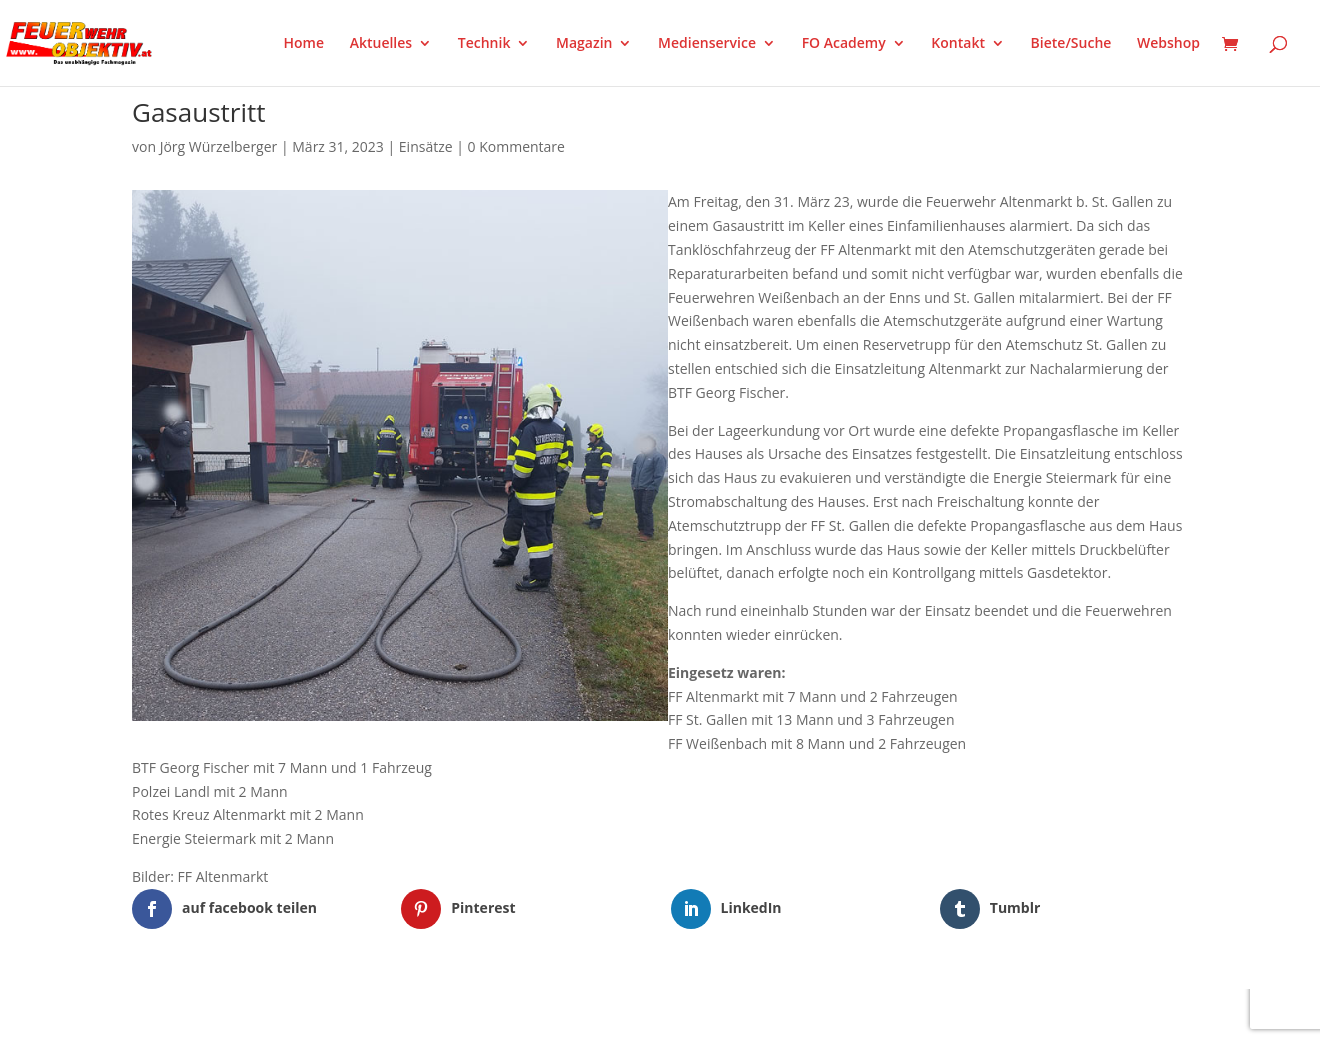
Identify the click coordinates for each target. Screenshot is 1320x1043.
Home (304, 44)
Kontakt (958, 44)
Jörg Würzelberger (219, 146)
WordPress (365, 1015)
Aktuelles (381, 44)
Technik (484, 44)
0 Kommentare (516, 146)
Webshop (1168, 44)
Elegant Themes (231, 1015)
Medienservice (707, 44)
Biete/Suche (1071, 44)
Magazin (584, 44)
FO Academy (844, 44)
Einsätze (426, 146)
